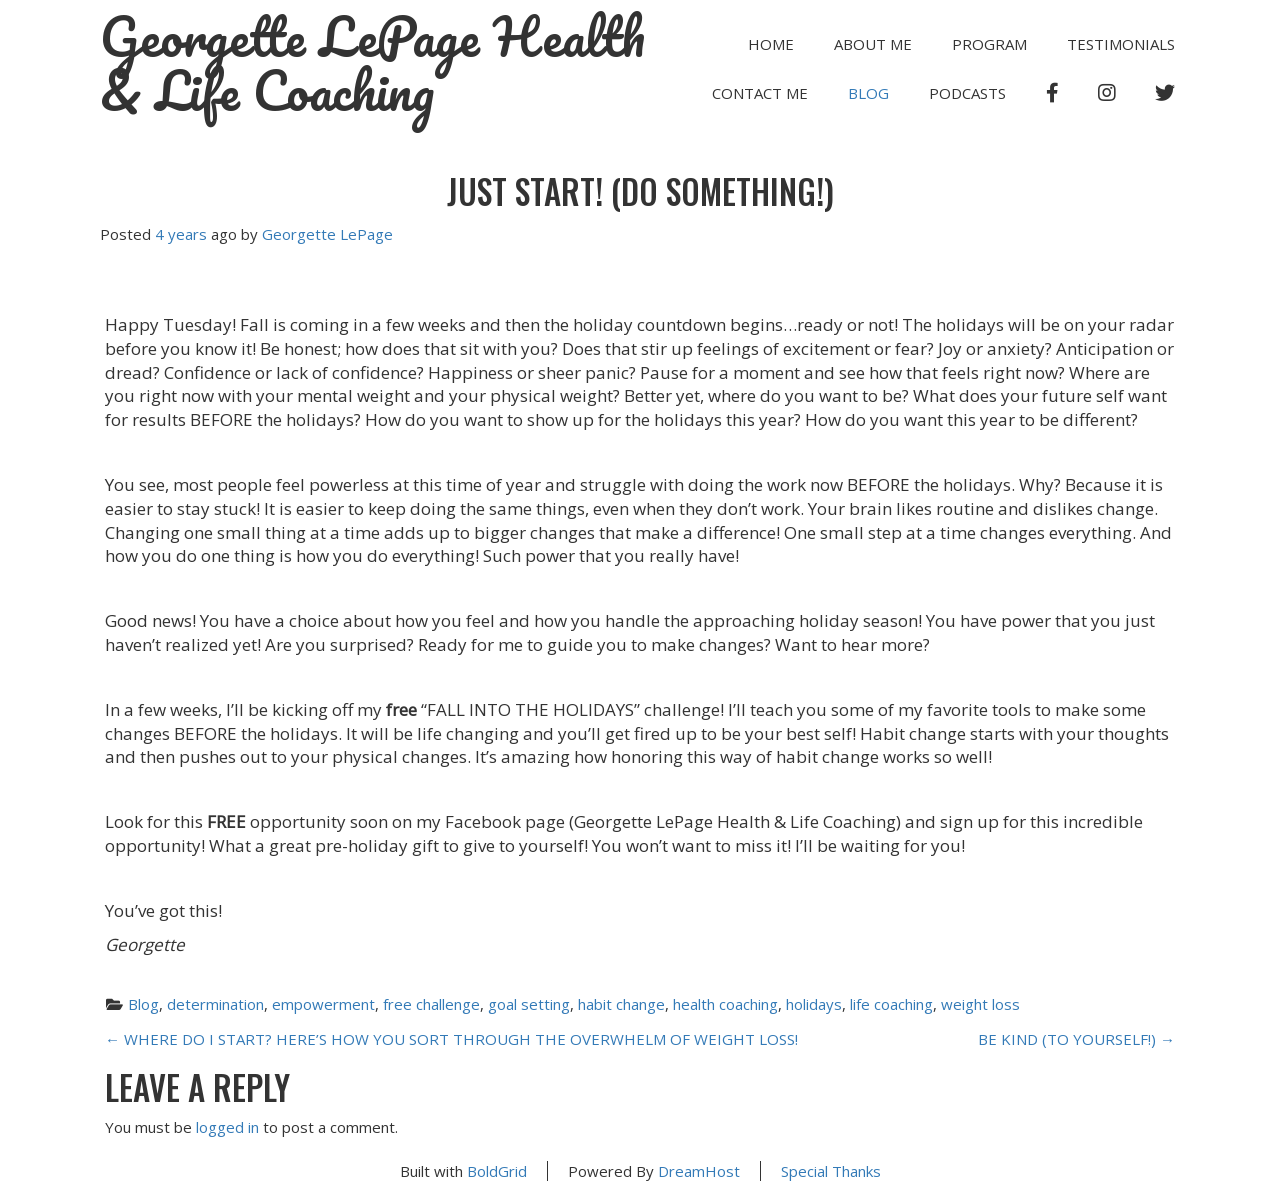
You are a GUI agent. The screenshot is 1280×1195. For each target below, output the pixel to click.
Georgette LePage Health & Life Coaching (372, 64)
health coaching (725, 1004)
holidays (814, 1004)
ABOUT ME (873, 44)
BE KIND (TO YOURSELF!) (1076, 1039)
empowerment (323, 1004)
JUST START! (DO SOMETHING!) (640, 191)
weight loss (980, 1004)
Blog (868, 93)
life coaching (891, 1004)
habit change (621, 1004)
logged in (227, 1127)
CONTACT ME (760, 93)
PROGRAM (989, 44)
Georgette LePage (327, 234)
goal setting (529, 1004)
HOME (771, 44)
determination (215, 1004)
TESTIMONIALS (1121, 44)
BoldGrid (497, 1171)
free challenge (431, 1004)
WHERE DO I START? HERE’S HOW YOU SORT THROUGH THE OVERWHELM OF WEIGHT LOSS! (451, 1039)
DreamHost (699, 1171)
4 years (181, 234)
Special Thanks (831, 1171)
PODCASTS (967, 93)
